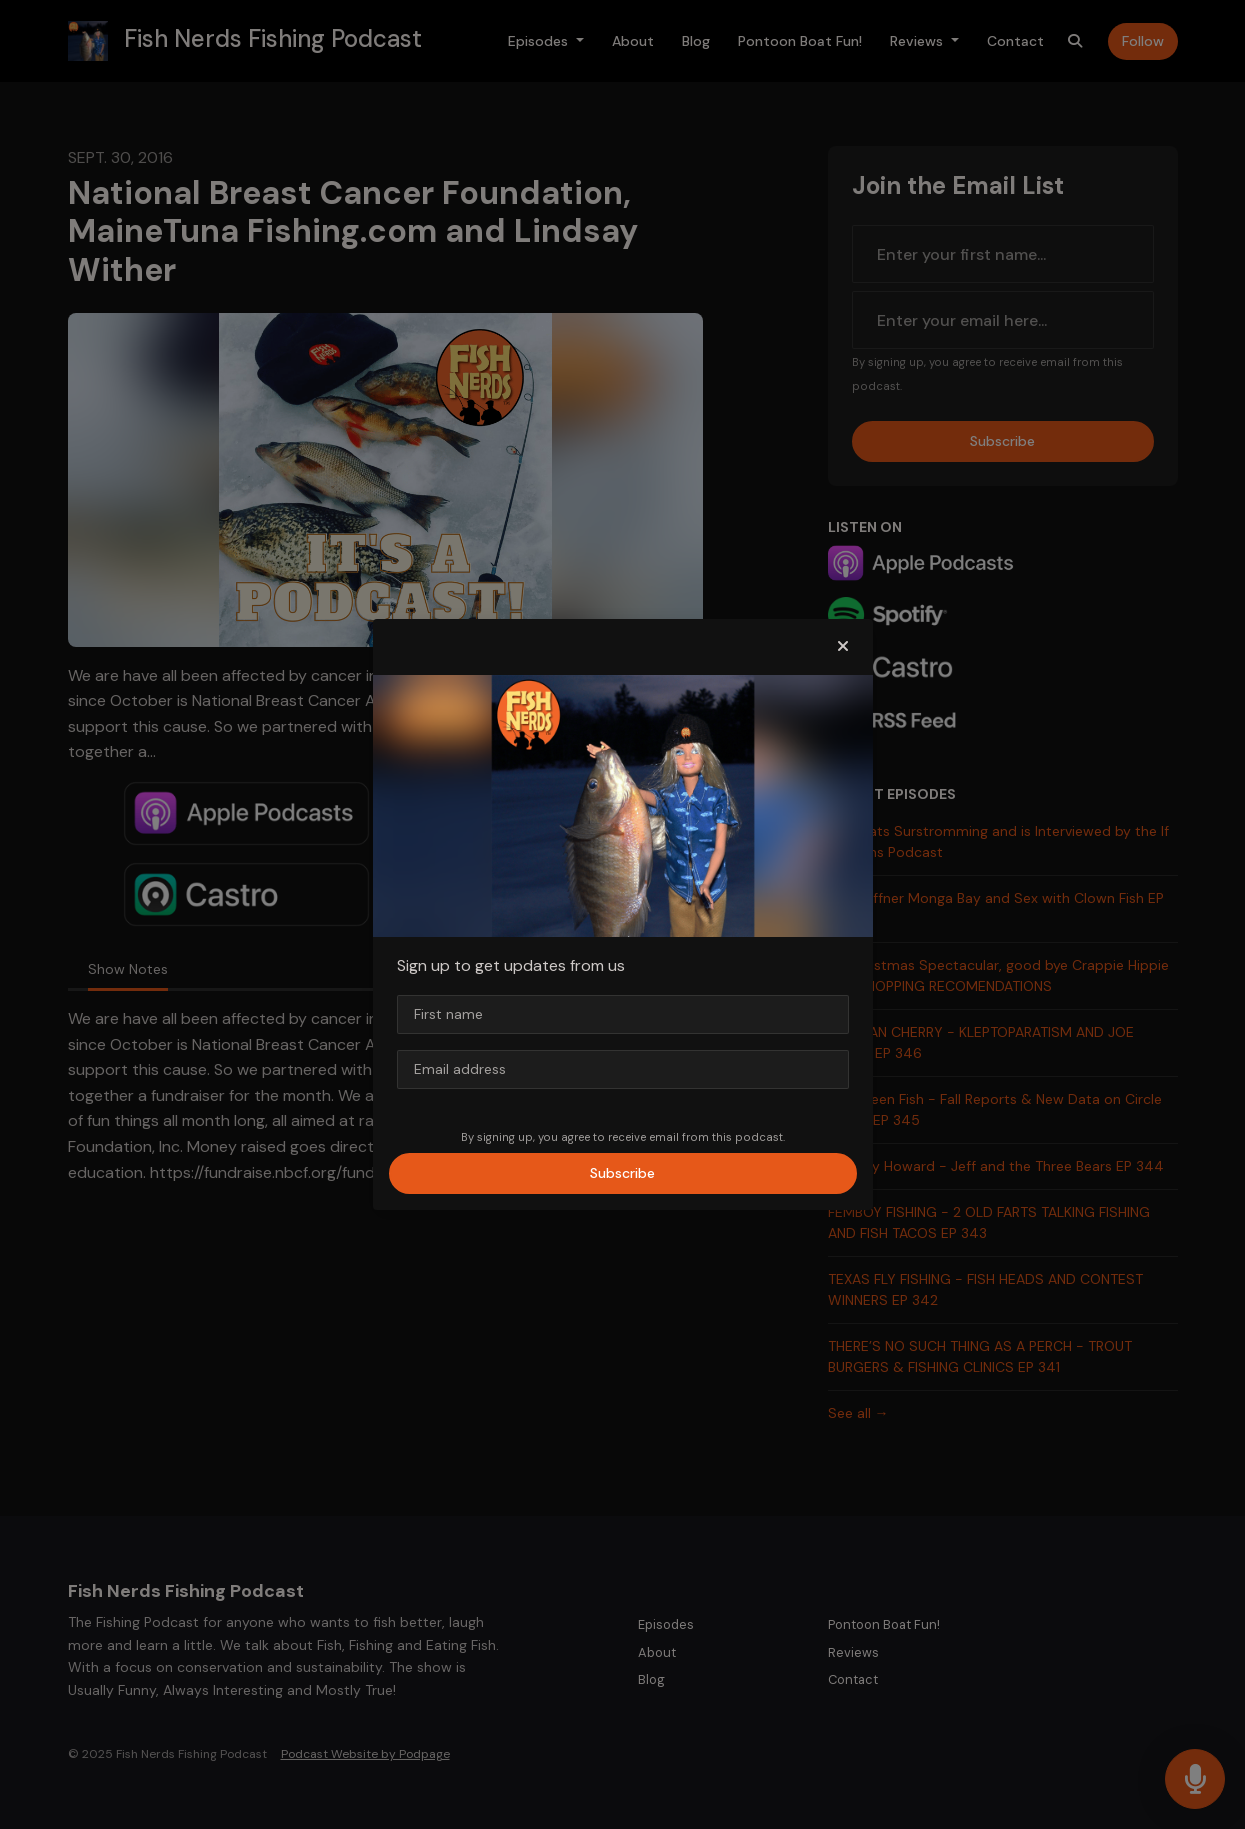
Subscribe (622, 1173)
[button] (843, 647)
